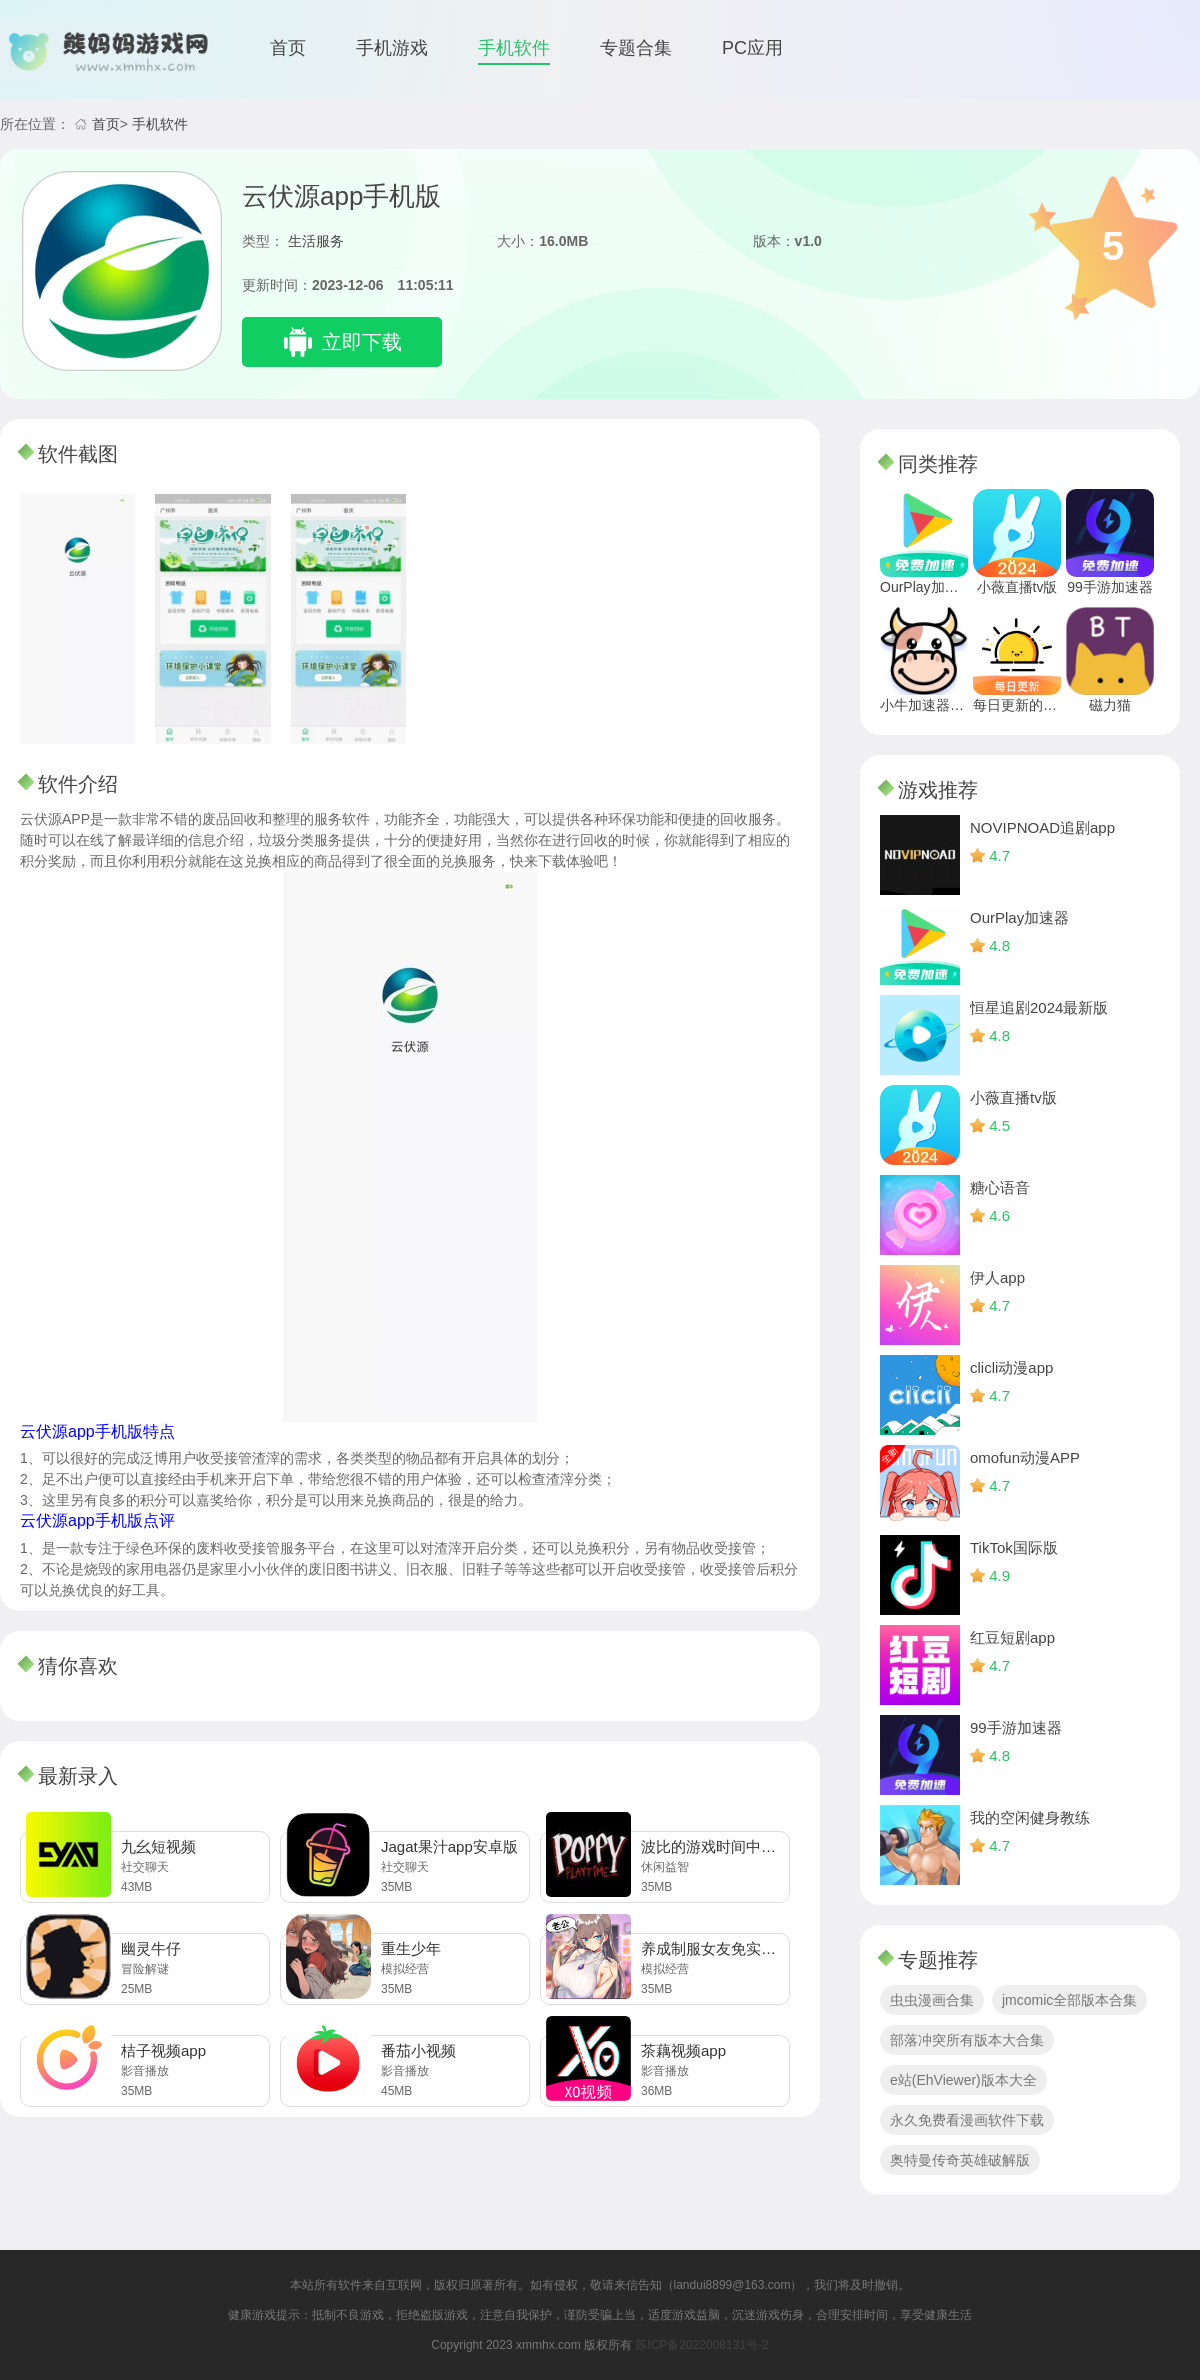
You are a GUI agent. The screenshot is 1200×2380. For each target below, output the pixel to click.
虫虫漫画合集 (932, 2000)
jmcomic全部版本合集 (1069, 2000)
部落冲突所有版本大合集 (967, 2040)
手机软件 (514, 48)
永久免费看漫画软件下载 (967, 2120)
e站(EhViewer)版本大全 (963, 2080)
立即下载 (362, 342)
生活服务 (316, 241)
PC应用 (752, 48)
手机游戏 (392, 48)
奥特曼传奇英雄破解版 (960, 2160)
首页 (288, 48)
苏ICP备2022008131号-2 (701, 2345)
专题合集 (636, 48)
